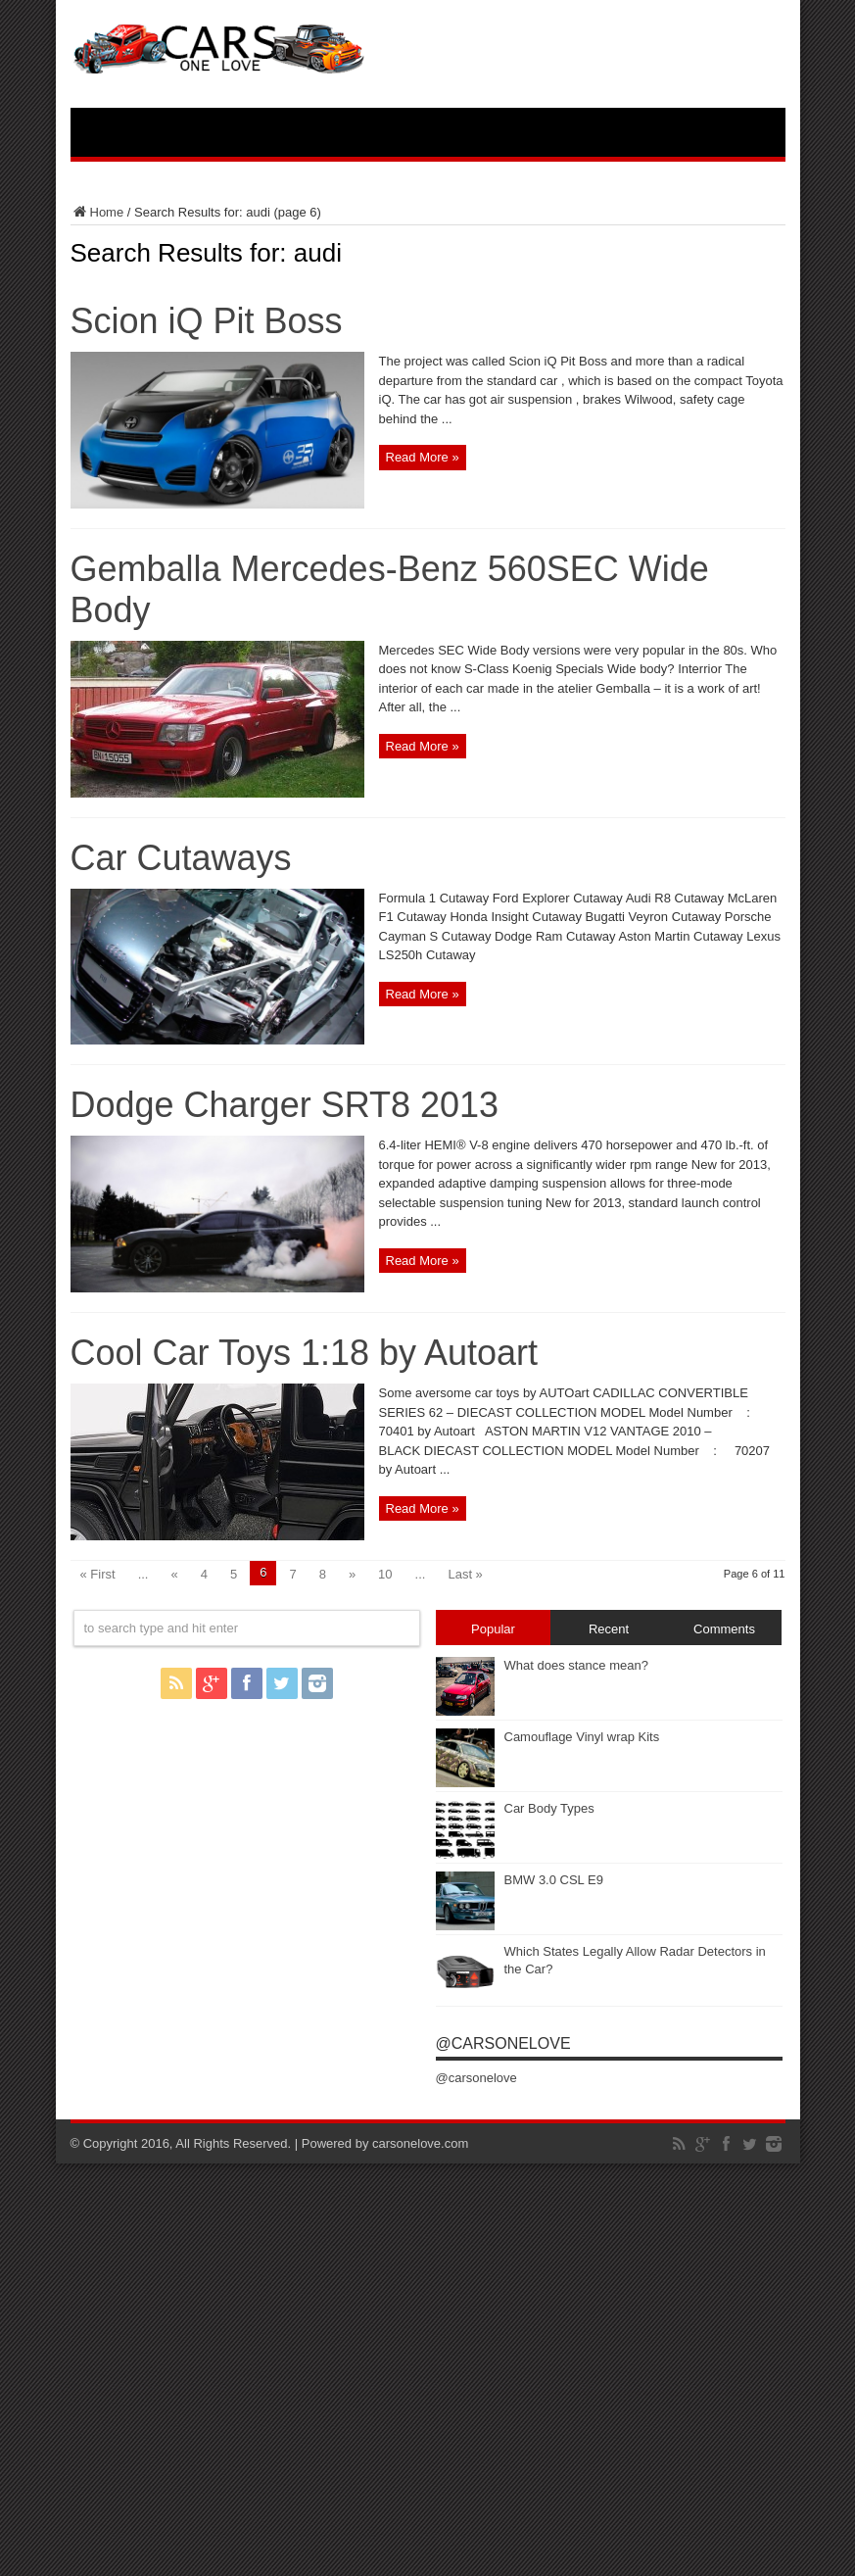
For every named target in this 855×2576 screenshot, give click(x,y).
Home (97, 212)
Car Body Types (549, 1808)
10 (385, 1574)
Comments (724, 1629)
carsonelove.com (420, 2143)
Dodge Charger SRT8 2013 (285, 1105)
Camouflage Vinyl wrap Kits (582, 1736)
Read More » (422, 457)
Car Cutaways (181, 858)
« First (98, 1574)
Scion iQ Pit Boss (207, 321)
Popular (493, 1629)
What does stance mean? (576, 1665)
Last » (465, 1574)
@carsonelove (503, 2043)
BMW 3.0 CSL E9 (553, 1879)
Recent (609, 1629)
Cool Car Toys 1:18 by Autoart (305, 1353)
